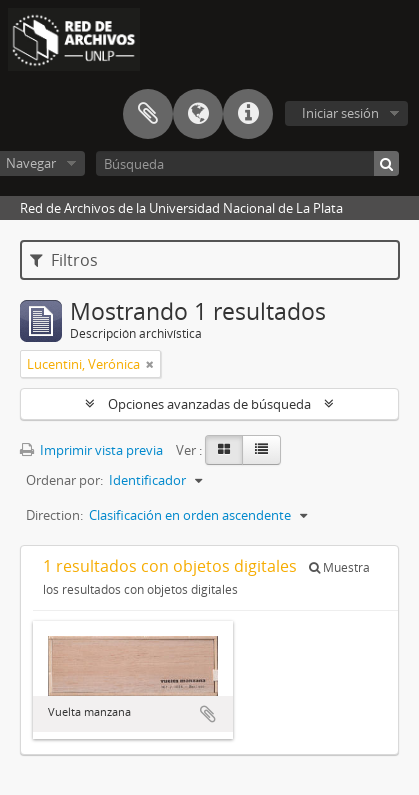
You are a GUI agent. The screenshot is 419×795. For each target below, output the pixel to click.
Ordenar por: (64, 480)
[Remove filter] (150, 364)
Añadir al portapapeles (208, 714)
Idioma (198, 114)
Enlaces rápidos (248, 114)
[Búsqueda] (247, 163)
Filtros (64, 260)
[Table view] (261, 450)
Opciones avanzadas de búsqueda (209, 404)
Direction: (54, 515)
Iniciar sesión (340, 113)
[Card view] (224, 450)
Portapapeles (148, 114)
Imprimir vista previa (91, 450)
